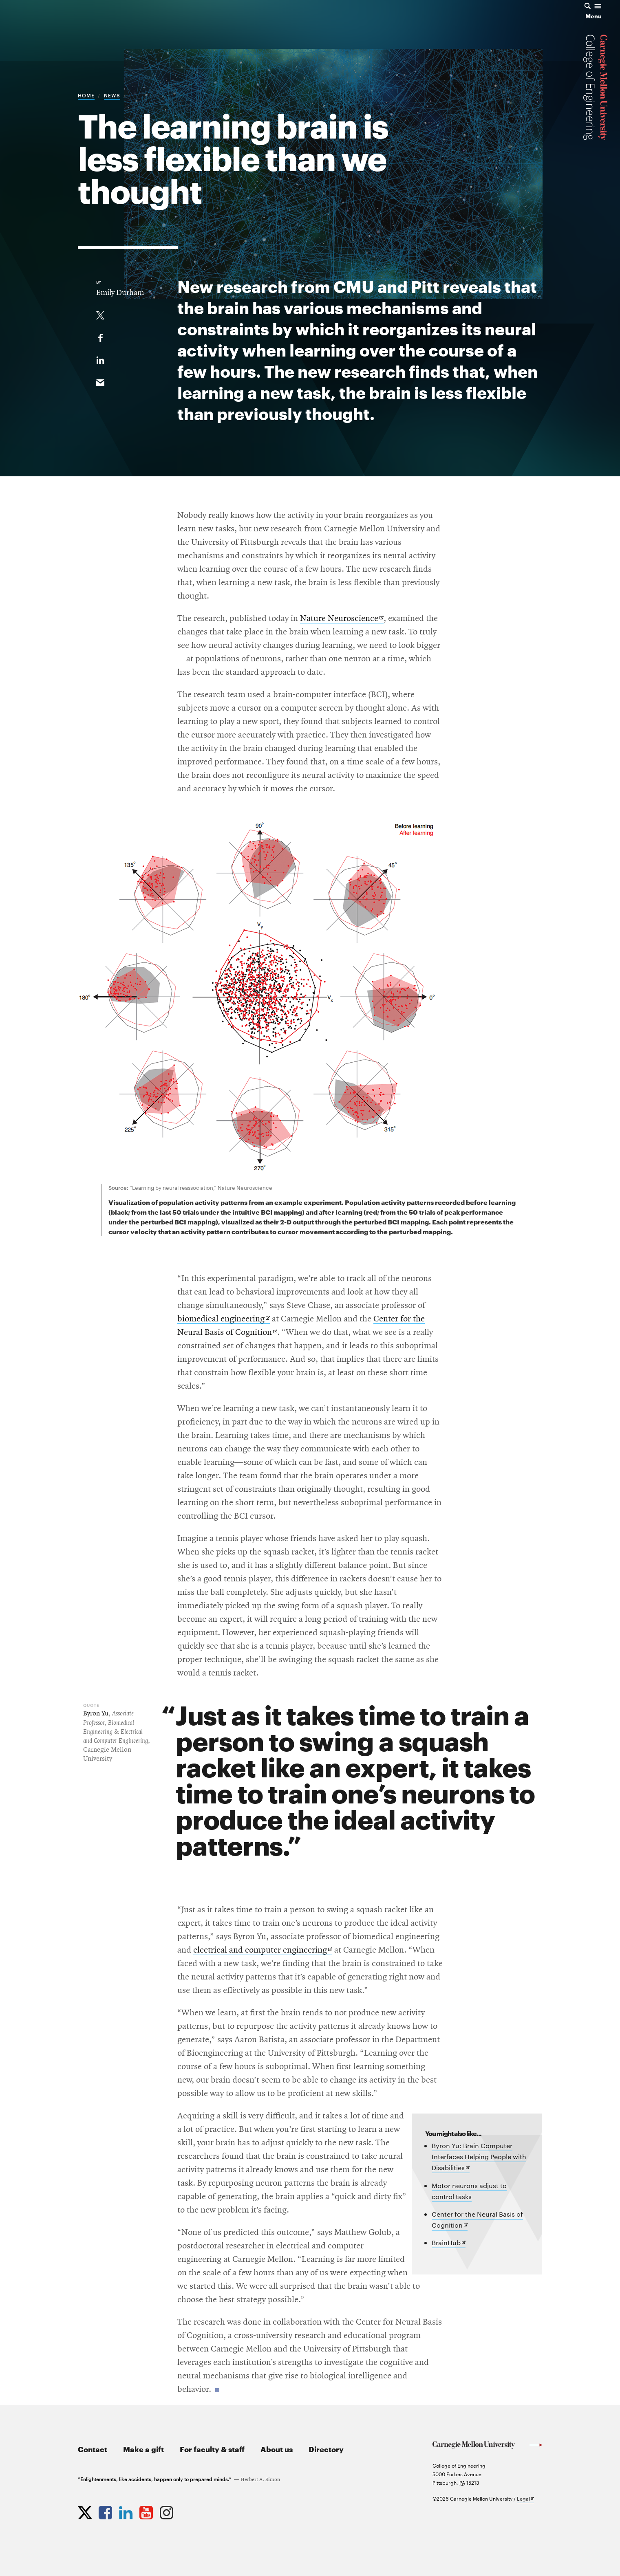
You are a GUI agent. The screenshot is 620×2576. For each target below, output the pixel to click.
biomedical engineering (223, 1319)
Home (86, 95)
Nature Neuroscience (342, 618)
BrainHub (449, 2243)
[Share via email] (100, 381)
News (112, 95)
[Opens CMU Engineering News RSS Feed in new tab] (188, 2511)
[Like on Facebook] (100, 336)
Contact (92, 2449)
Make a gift (143, 2449)
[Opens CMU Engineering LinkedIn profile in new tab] (127, 2511)
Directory (326, 2449)
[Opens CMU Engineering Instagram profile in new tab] (167, 2511)
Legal (525, 2499)
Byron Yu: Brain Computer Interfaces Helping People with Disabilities (479, 2157)
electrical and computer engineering (262, 1950)
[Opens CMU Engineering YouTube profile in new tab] (147, 2511)
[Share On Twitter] (100, 314)
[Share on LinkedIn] (100, 358)
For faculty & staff (212, 2449)
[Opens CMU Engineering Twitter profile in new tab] (86, 2511)
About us (276, 2449)
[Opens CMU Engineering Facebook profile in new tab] (106, 2511)
